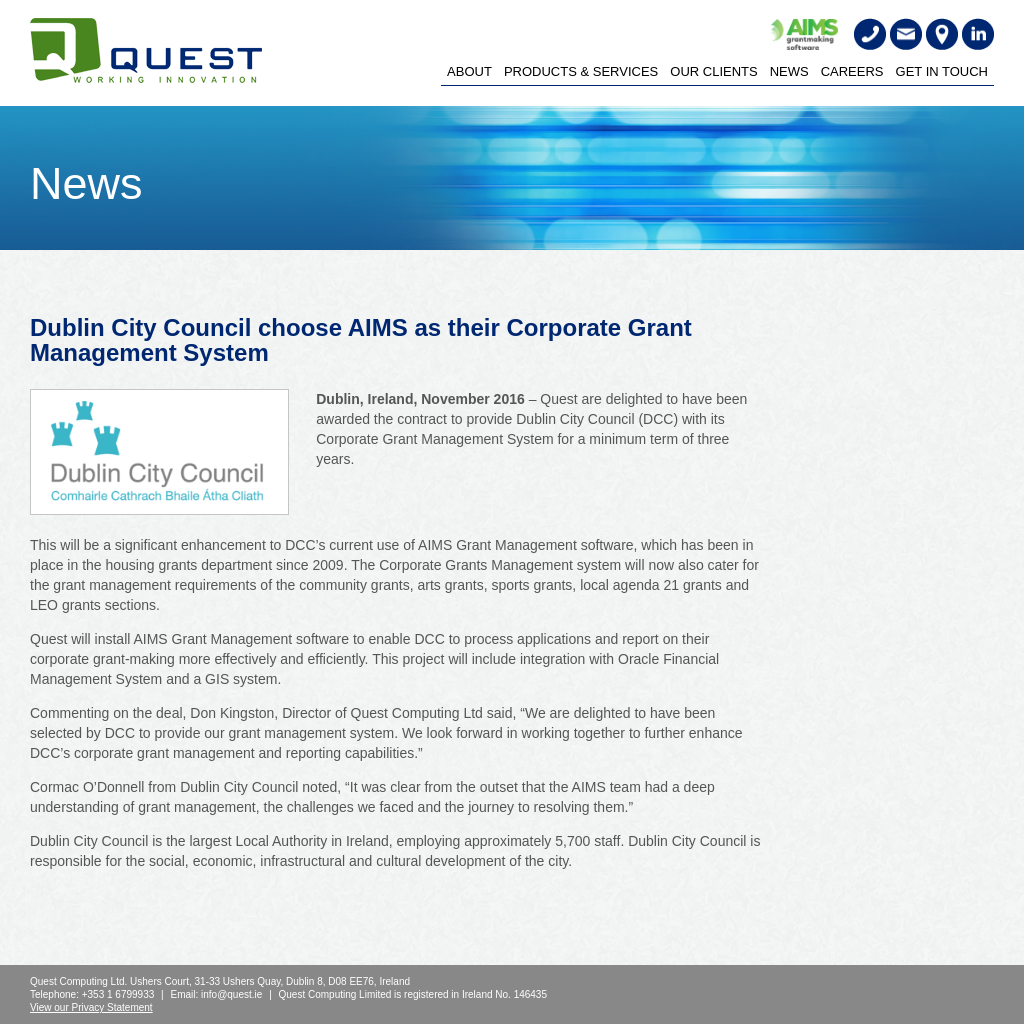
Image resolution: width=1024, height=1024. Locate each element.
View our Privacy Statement (91, 1007)
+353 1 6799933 (118, 994)
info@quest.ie (231, 994)
